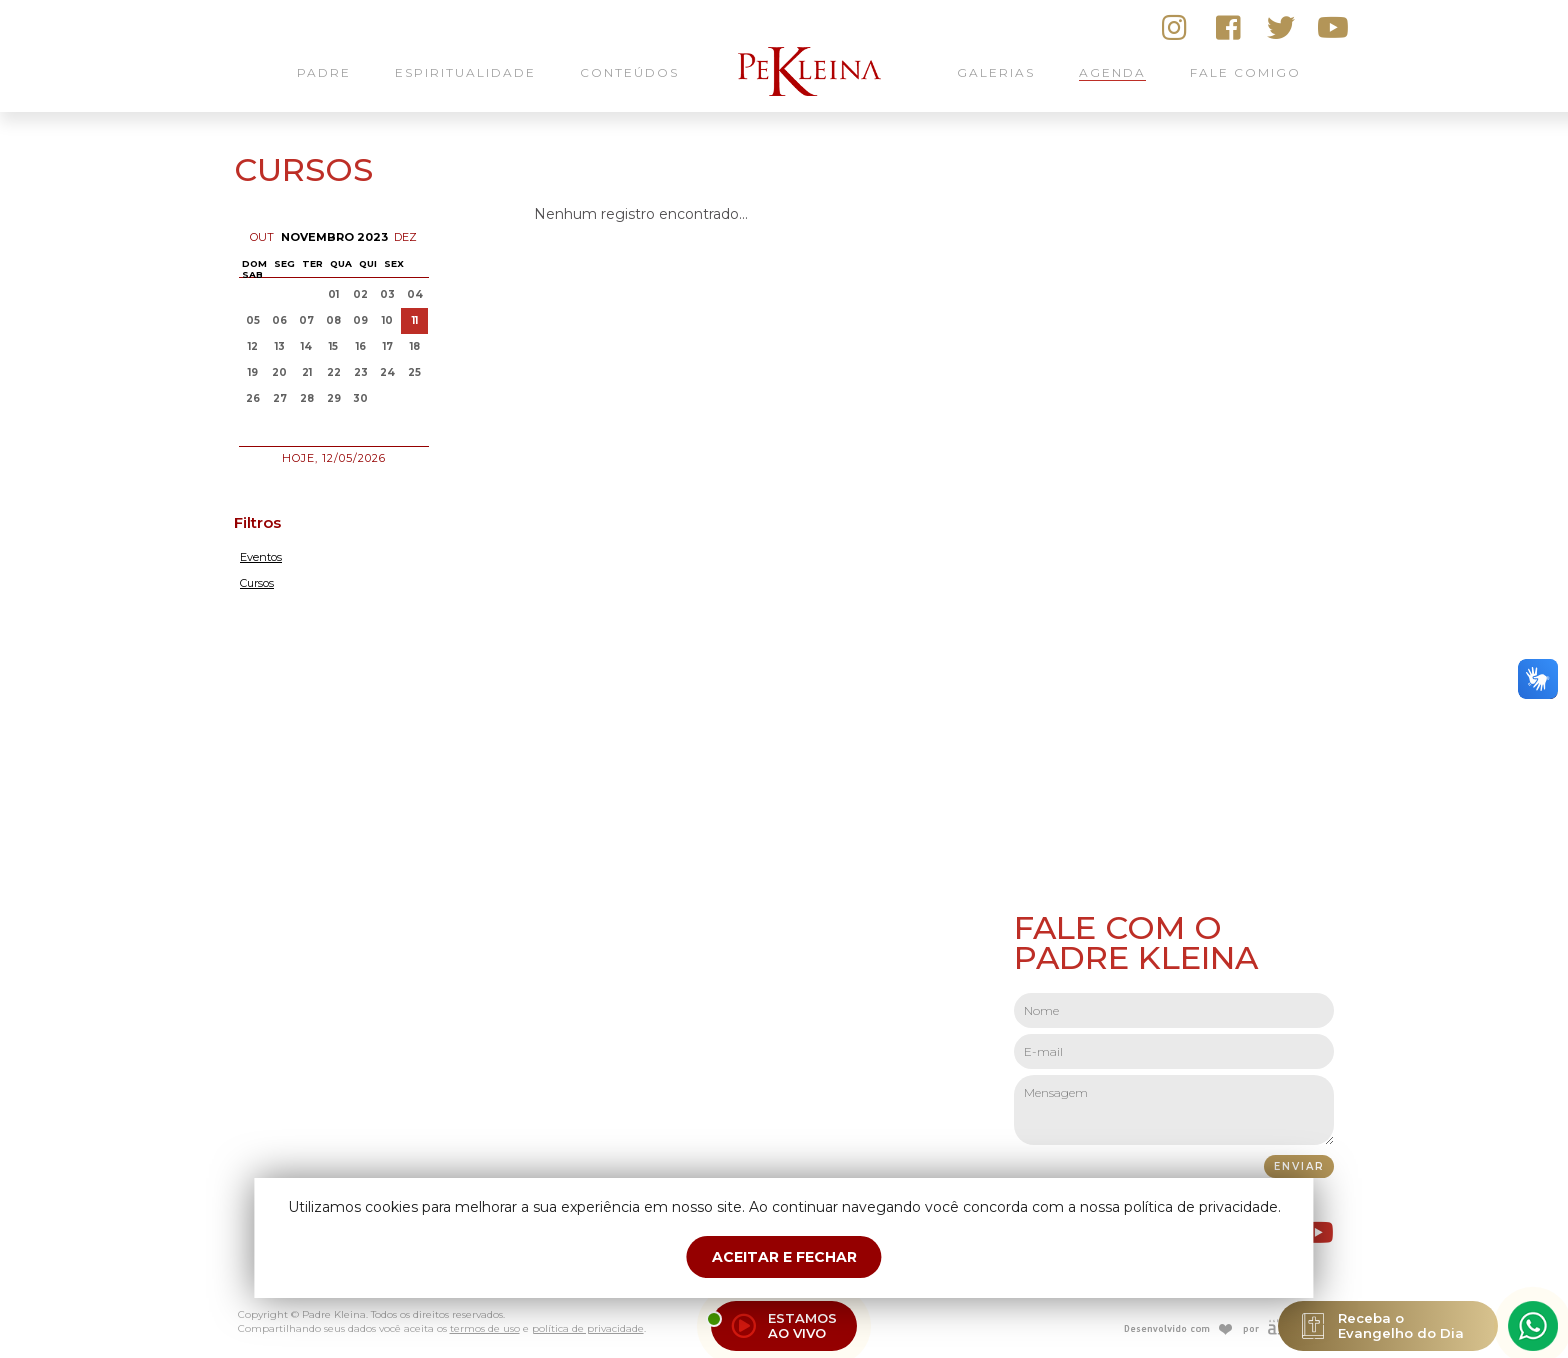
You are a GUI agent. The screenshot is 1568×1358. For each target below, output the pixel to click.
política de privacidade (588, 1328)
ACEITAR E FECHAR (784, 1257)
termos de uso (485, 1328)
